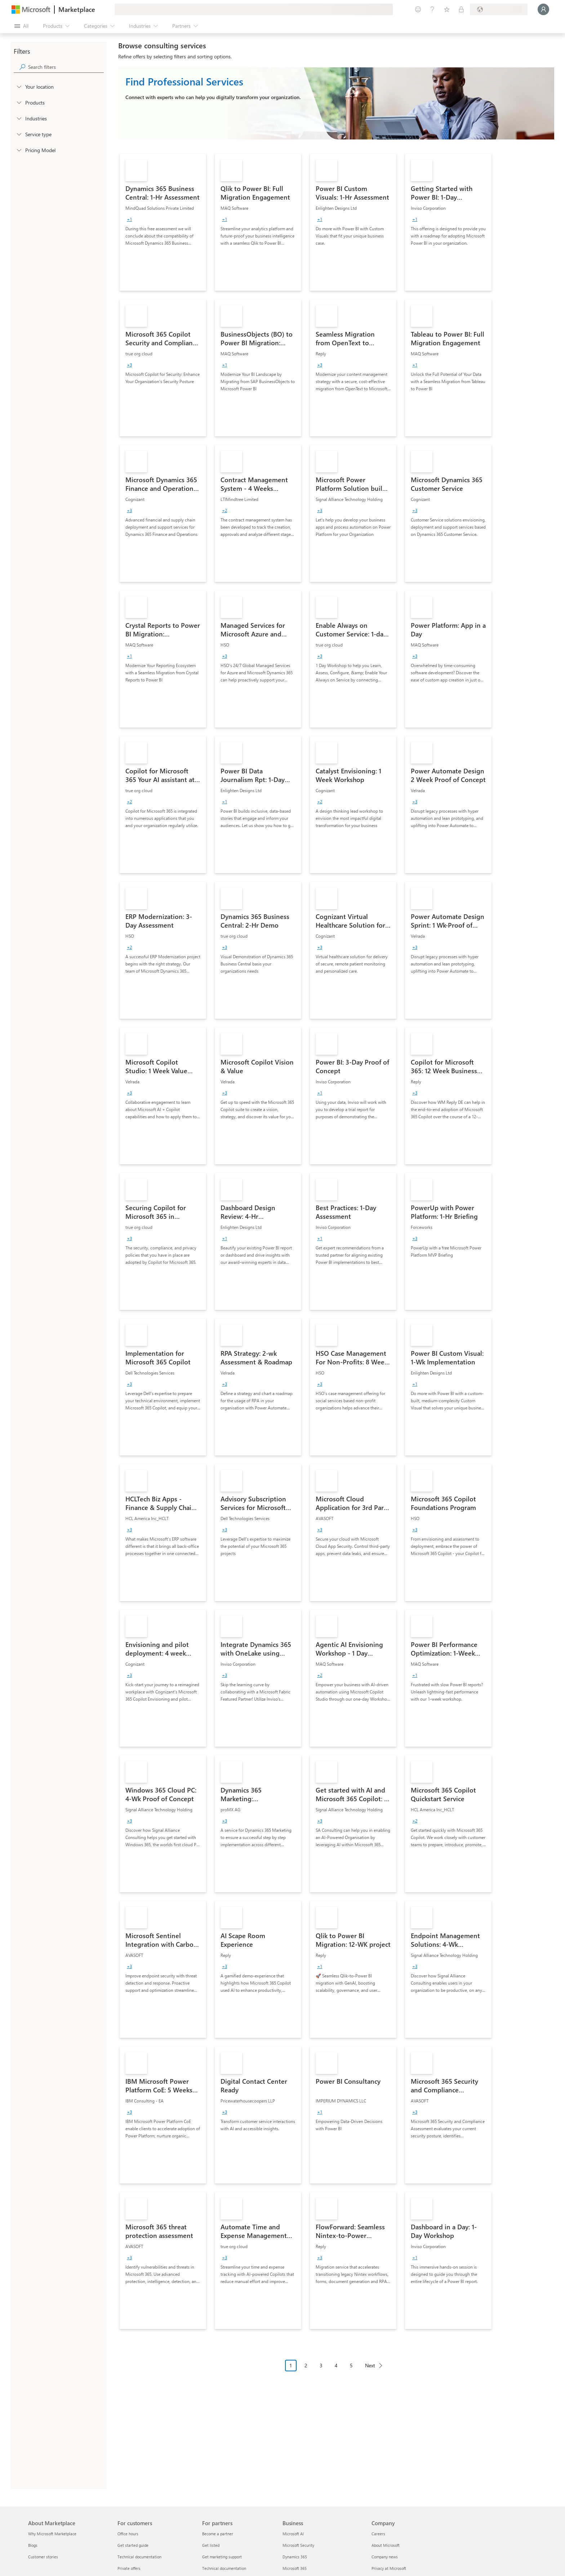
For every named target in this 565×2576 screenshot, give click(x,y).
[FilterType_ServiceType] (18, 134)
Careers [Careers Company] (378, 2533)
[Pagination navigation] (336, 2371)
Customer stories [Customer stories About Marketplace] (43, 2556)
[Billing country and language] (499, 9)
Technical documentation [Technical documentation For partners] (224, 2568)
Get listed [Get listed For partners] (210, 2545)
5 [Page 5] (351, 2365)
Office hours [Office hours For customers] (127, 2533)
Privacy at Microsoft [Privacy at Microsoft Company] (389, 2568)
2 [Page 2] (305, 2365)
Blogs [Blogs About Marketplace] (32, 2545)
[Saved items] (447, 9)
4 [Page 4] (336, 2365)
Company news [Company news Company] (385, 2556)
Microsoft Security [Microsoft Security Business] (298, 2545)
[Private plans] (461, 9)
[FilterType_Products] (18, 102)
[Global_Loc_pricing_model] (18, 149)
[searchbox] (66, 67)
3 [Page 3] (321, 2365)
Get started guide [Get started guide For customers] (132, 2545)
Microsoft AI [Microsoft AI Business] (293, 2533)
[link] (163, 222)
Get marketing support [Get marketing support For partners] (222, 2556)
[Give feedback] (418, 9)
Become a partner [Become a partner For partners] (217, 2533)
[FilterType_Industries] (18, 118)
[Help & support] (432, 9)
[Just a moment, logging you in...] (543, 9)
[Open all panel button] (21, 26)
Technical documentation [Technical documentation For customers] (139, 2556)
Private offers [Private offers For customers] (129, 2568)
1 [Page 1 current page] (290, 2365)
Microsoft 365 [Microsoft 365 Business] (294, 2568)
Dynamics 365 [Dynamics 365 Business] (294, 2556)
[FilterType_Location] (18, 86)
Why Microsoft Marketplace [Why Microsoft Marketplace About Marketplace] (52, 2533)
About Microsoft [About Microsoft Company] (386, 2545)
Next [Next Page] (370, 2365)
